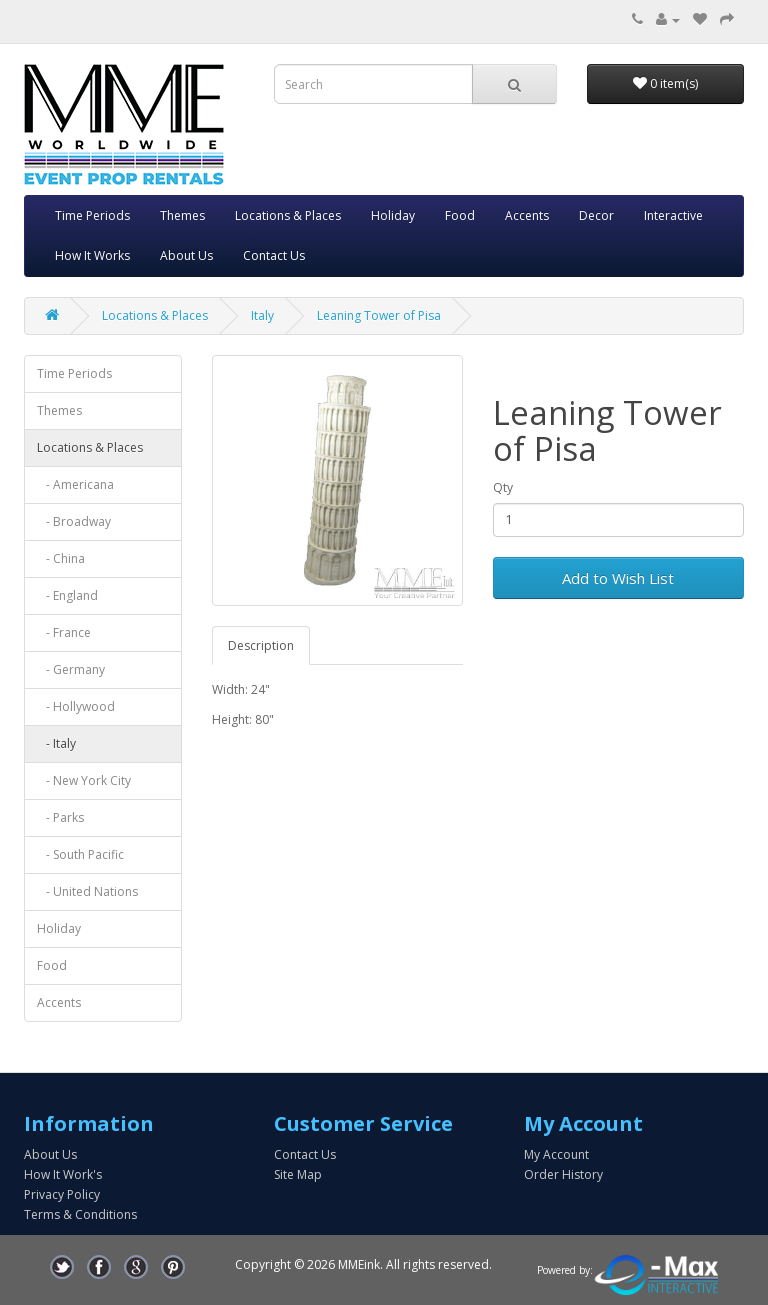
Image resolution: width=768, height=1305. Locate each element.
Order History (563, 1174)
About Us (186, 255)
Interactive (673, 215)
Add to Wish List (618, 578)
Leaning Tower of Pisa (379, 315)
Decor (596, 215)
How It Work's (63, 1174)
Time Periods (92, 215)
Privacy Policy (62, 1194)
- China (61, 558)
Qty (503, 487)
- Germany (71, 669)
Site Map (298, 1174)
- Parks (60, 817)
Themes (182, 215)
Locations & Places (288, 215)
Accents (527, 215)
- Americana (75, 484)
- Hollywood (76, 706)
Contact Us (274, 255)
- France (64, 632)
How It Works (92, 255)
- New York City (84, 780)
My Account (556, 1154)
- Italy (56, 743)
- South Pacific (80, 854)
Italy (262, 315)
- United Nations (87, 891)
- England (67, 595)
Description (261, 645)
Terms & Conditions (80, 1214)
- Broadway (74, 521)
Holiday (393, 215)
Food (460, 215)
